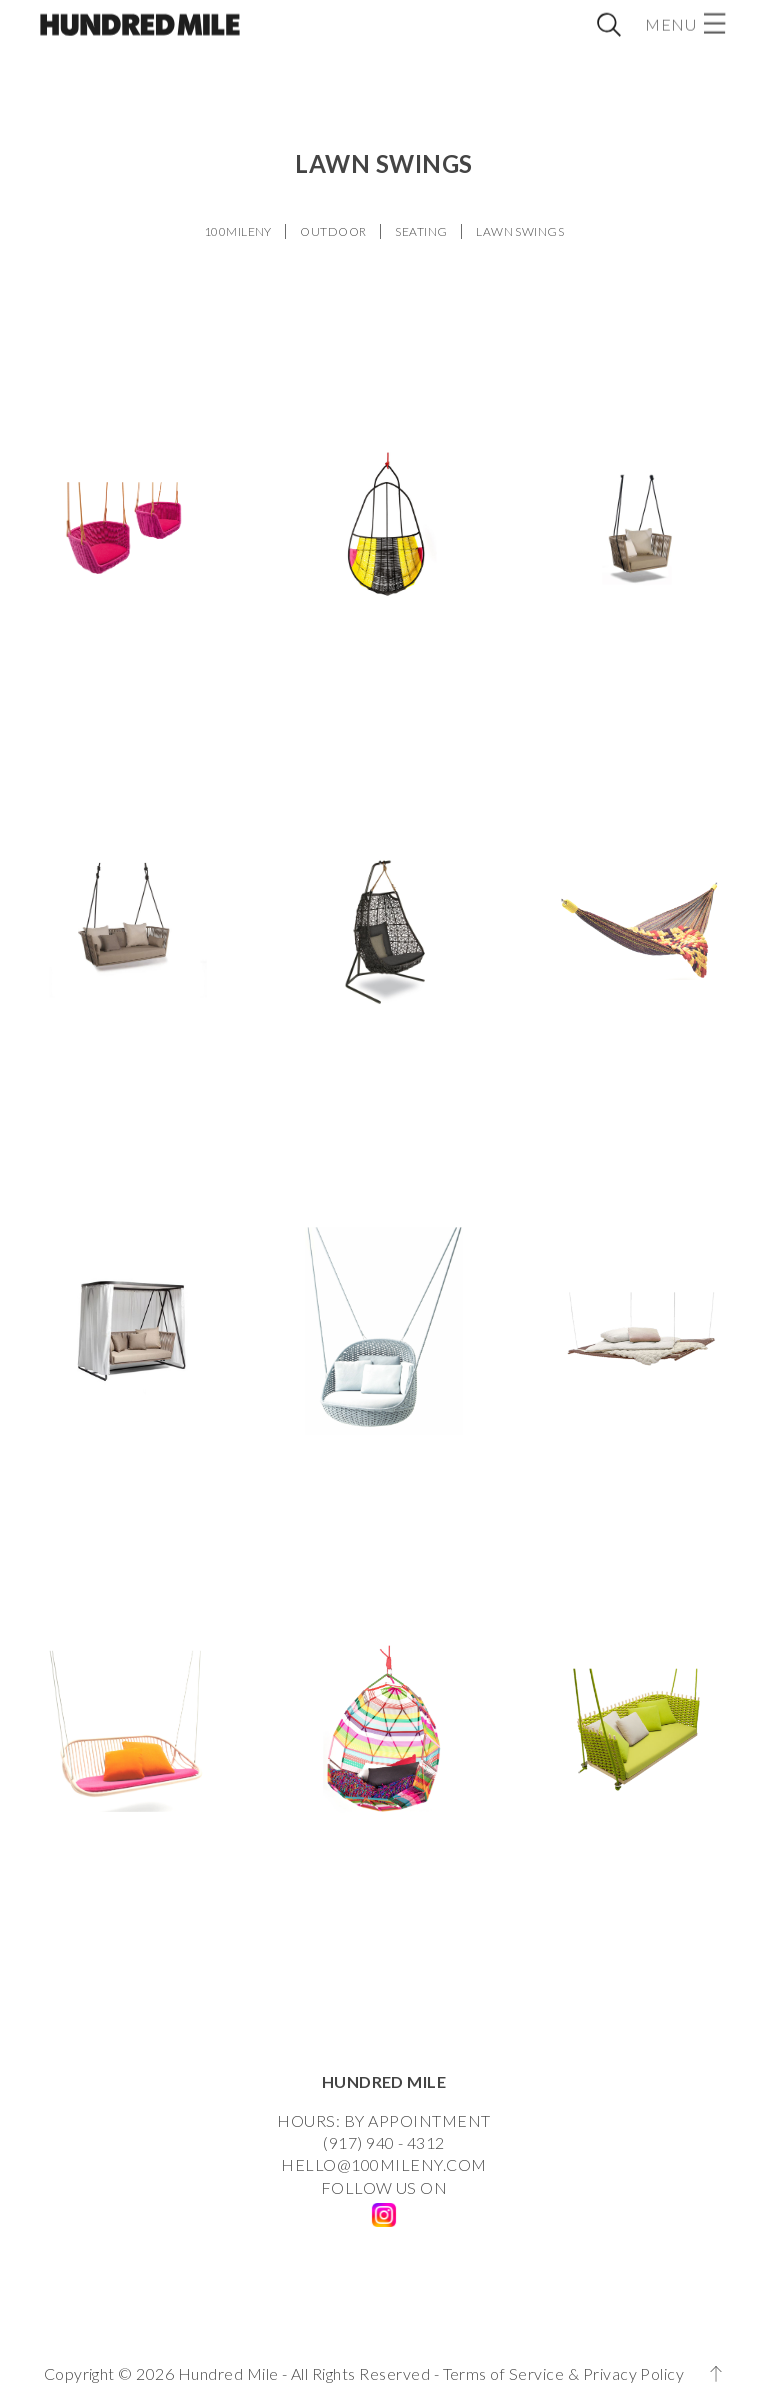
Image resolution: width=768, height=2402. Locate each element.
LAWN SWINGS (520, 231)
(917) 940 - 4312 (384, 2142)
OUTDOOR (333, 231)
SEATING (421, 231)
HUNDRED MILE (384, 2081)
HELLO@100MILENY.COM (383, 2164)
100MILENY (238, 231)
